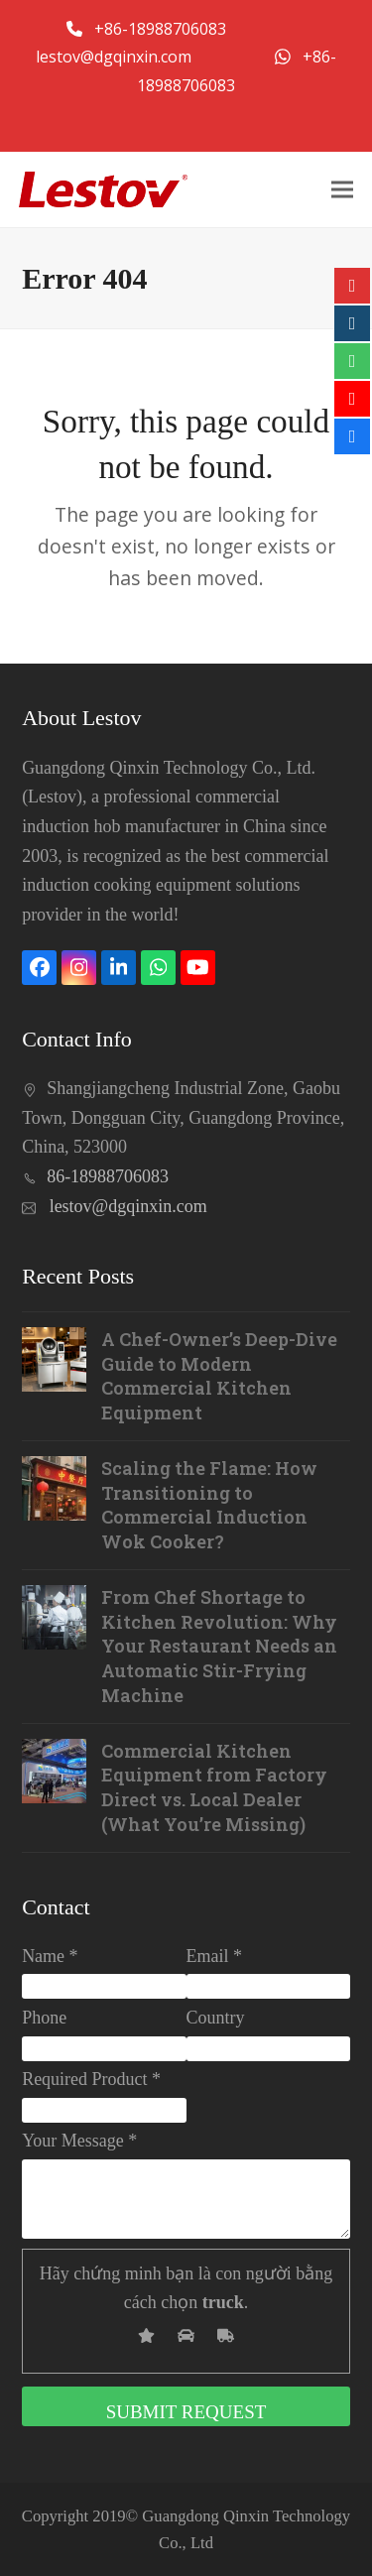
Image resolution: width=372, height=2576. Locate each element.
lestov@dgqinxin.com (115, 56)
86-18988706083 (108, 1176)
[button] (342, 189)
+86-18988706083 (162, 29)
